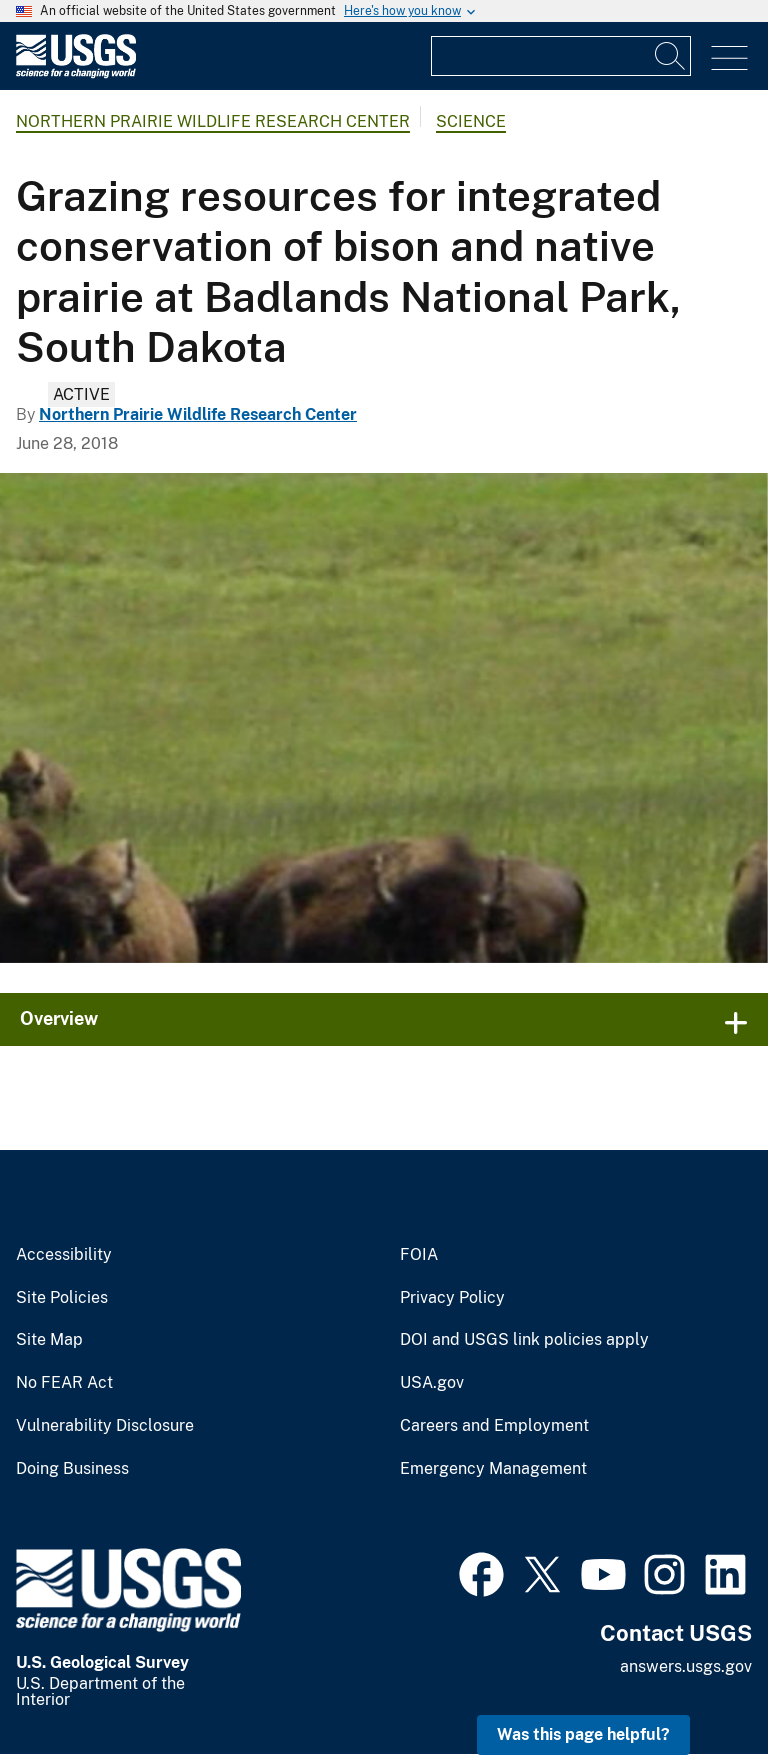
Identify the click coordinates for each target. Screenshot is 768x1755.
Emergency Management (493, 1469)
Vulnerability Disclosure (105, 1426)
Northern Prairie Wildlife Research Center (213, 121)
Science (471, 121)
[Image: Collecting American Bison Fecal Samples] (384, 718)
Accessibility (64, 1255)
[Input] (561, 56)
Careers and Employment (494, 1426)
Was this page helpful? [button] (583, 1734)
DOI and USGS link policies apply (524, 1340)
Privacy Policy (452, 1298)
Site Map (49, 1340)
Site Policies (62, 1298)
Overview (59, 1018)
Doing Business (72, 1469)
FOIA (419, 1255)
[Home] (76, 73)
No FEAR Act (64, 1383)
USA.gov (432, 1383)
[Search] (671, 56)
